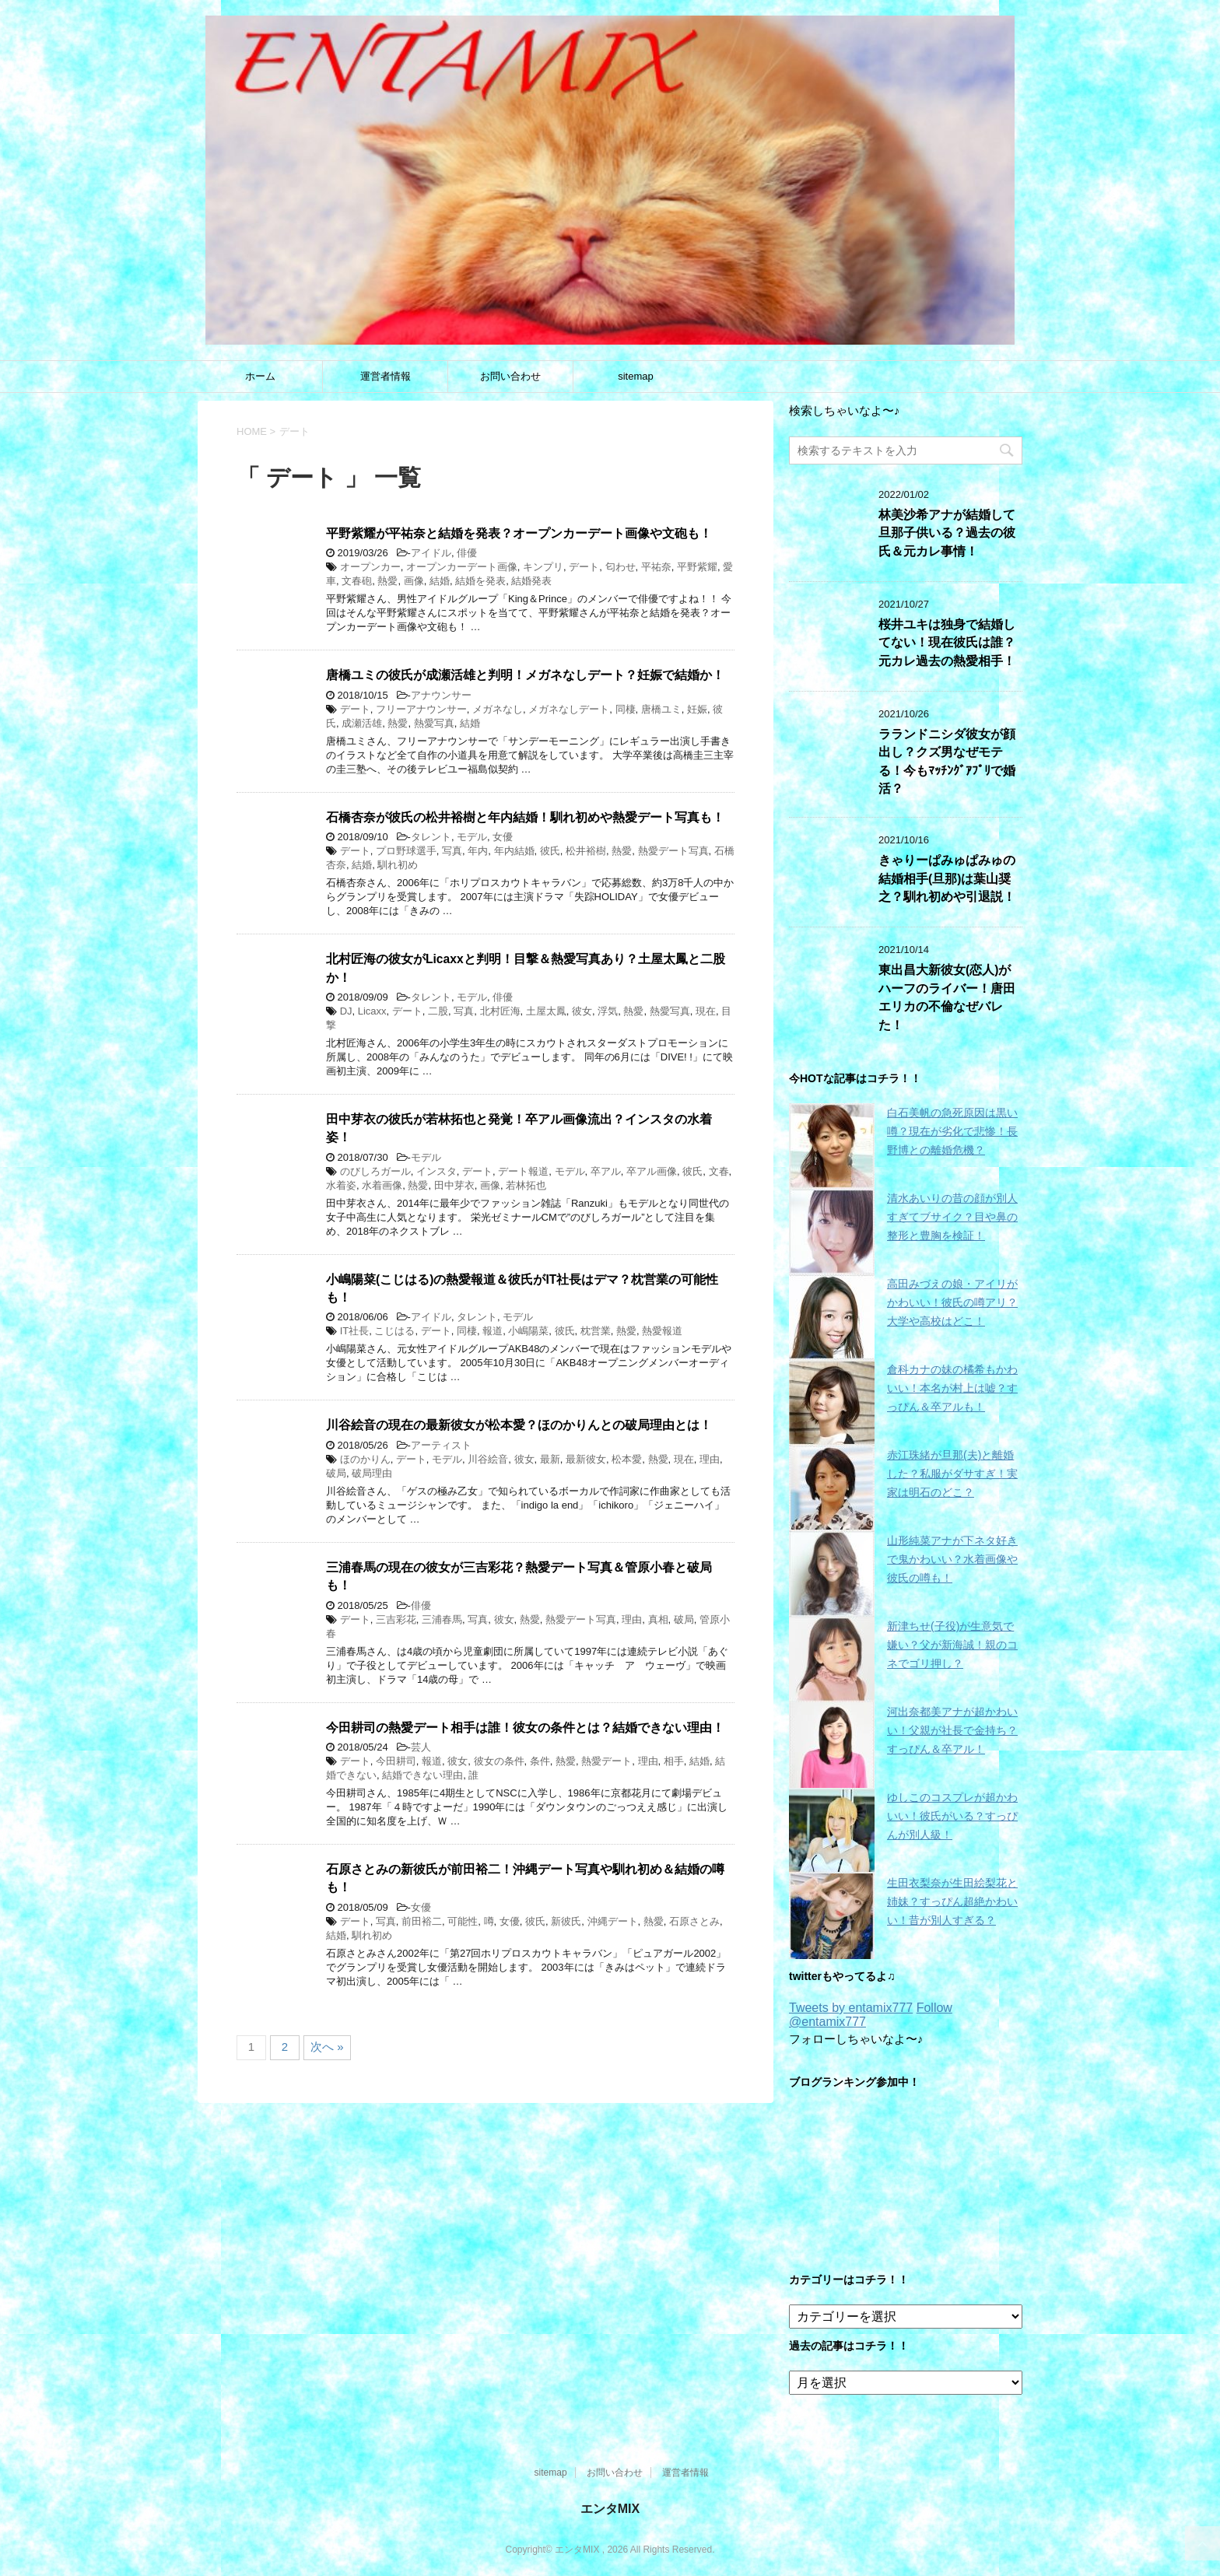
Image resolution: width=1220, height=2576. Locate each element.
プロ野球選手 (406, 851)
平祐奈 (656, 567)
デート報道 (523, 1171)
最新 (550, 1459)
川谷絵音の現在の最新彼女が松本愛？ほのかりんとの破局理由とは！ (519, 1425)
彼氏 (550, 851)
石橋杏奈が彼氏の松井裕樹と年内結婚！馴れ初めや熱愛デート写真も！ (525, 817)
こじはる (394, 1331)
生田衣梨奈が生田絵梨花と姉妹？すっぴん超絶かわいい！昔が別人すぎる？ (952, 1901)
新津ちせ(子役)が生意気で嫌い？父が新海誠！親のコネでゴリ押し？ (952, 1645)
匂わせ (620, 567)
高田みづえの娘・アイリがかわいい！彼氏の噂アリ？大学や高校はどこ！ (952, 1302)
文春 (719, 1171)
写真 (452, 851)
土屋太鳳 (546, 1011)
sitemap (636, 376)
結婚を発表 (480, 581)
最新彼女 (586, 1459)
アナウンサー (441, 695)
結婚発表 (531, 581)
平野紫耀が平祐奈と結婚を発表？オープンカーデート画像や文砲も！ (519, 533)
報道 (492, 1331)
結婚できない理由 (422, 1775)
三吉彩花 (396, 1619)
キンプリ (543, 567)
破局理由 (372, 1473)
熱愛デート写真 (673, 851)
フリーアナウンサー (421, 709)
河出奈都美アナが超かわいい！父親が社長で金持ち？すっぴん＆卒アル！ (952, 1730)
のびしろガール (375, 1171)
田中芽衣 (454, 1185)
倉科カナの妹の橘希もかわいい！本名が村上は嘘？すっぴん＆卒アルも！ (952, 1388)
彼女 (582, 1011)
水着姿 (341, 1185)
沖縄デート (612, 1921)
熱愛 (387, 581)
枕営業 (595, 1331)
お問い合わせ (510, 376)
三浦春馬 (442, 1619)
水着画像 (382, 1185)
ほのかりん (365, 1459)
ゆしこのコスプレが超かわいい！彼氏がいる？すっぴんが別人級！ (952, 1816)
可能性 (462, 1921)
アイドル (431, 553)
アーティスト (441, 1445)
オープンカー (370, 567)
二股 (438, 1011)
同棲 (625, 709)
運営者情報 (385, 376)
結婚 (439, 581)
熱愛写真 (434, 723)
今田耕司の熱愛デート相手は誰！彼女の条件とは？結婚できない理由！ (525, 1727)
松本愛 (627, 1459)
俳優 (467, 553)
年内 (478, 851)
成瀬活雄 (362, 723)
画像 (414, 581)
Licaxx (372, 1011)
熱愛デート (606, 1761)
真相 (658, 1619)
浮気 (608, 1011)
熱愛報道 (662, 1331)
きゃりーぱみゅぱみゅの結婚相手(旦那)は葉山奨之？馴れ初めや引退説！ (946, 878)
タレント (431, 837)
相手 (674, 1761)
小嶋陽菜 (528, 1331)
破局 (336, 1473)
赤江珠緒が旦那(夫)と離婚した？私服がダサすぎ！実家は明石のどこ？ (952, 1473)
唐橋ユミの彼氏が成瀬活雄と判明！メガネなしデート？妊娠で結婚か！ (525, 675)
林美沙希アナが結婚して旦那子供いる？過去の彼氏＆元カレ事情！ (946, 533)
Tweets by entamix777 (851, 2007)
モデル (472, 837)
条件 (540, 1761)
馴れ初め (397, 865)
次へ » (327, 2046)
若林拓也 (526, 1185)
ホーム (260, 376)
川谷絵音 (488, 1459)
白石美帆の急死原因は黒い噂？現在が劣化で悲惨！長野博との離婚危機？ (952, 1131)
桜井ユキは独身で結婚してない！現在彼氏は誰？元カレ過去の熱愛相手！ (946, 643)
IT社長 (355, 1331)
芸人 (421, 1747)
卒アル (606, 1171)
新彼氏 (566, 1921)
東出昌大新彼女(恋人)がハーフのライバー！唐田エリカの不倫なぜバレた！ (946, 997)
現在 (706, 1011)
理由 (709, 1459)
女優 (503, 837)
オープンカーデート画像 (461, 567)
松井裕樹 (586, 851)
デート (584, 567)
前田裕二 (421, 1921)
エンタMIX (610, 2508)
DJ (346, 1011)
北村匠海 (500, 1011)
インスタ (436, 1171)
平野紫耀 (697, 567)
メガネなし (497, 709)
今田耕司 (396, 1761)
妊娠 (697, 709)
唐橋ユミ (661, 709)
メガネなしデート (568, 709)
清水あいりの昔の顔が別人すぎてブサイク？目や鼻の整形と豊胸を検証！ (952, 1217)
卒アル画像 (651, 1171)
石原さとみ (694, 1921)
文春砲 (357, 581)
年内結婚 (514, 851)
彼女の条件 (499, 1761)
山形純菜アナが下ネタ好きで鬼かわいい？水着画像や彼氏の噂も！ (952, 1559)
